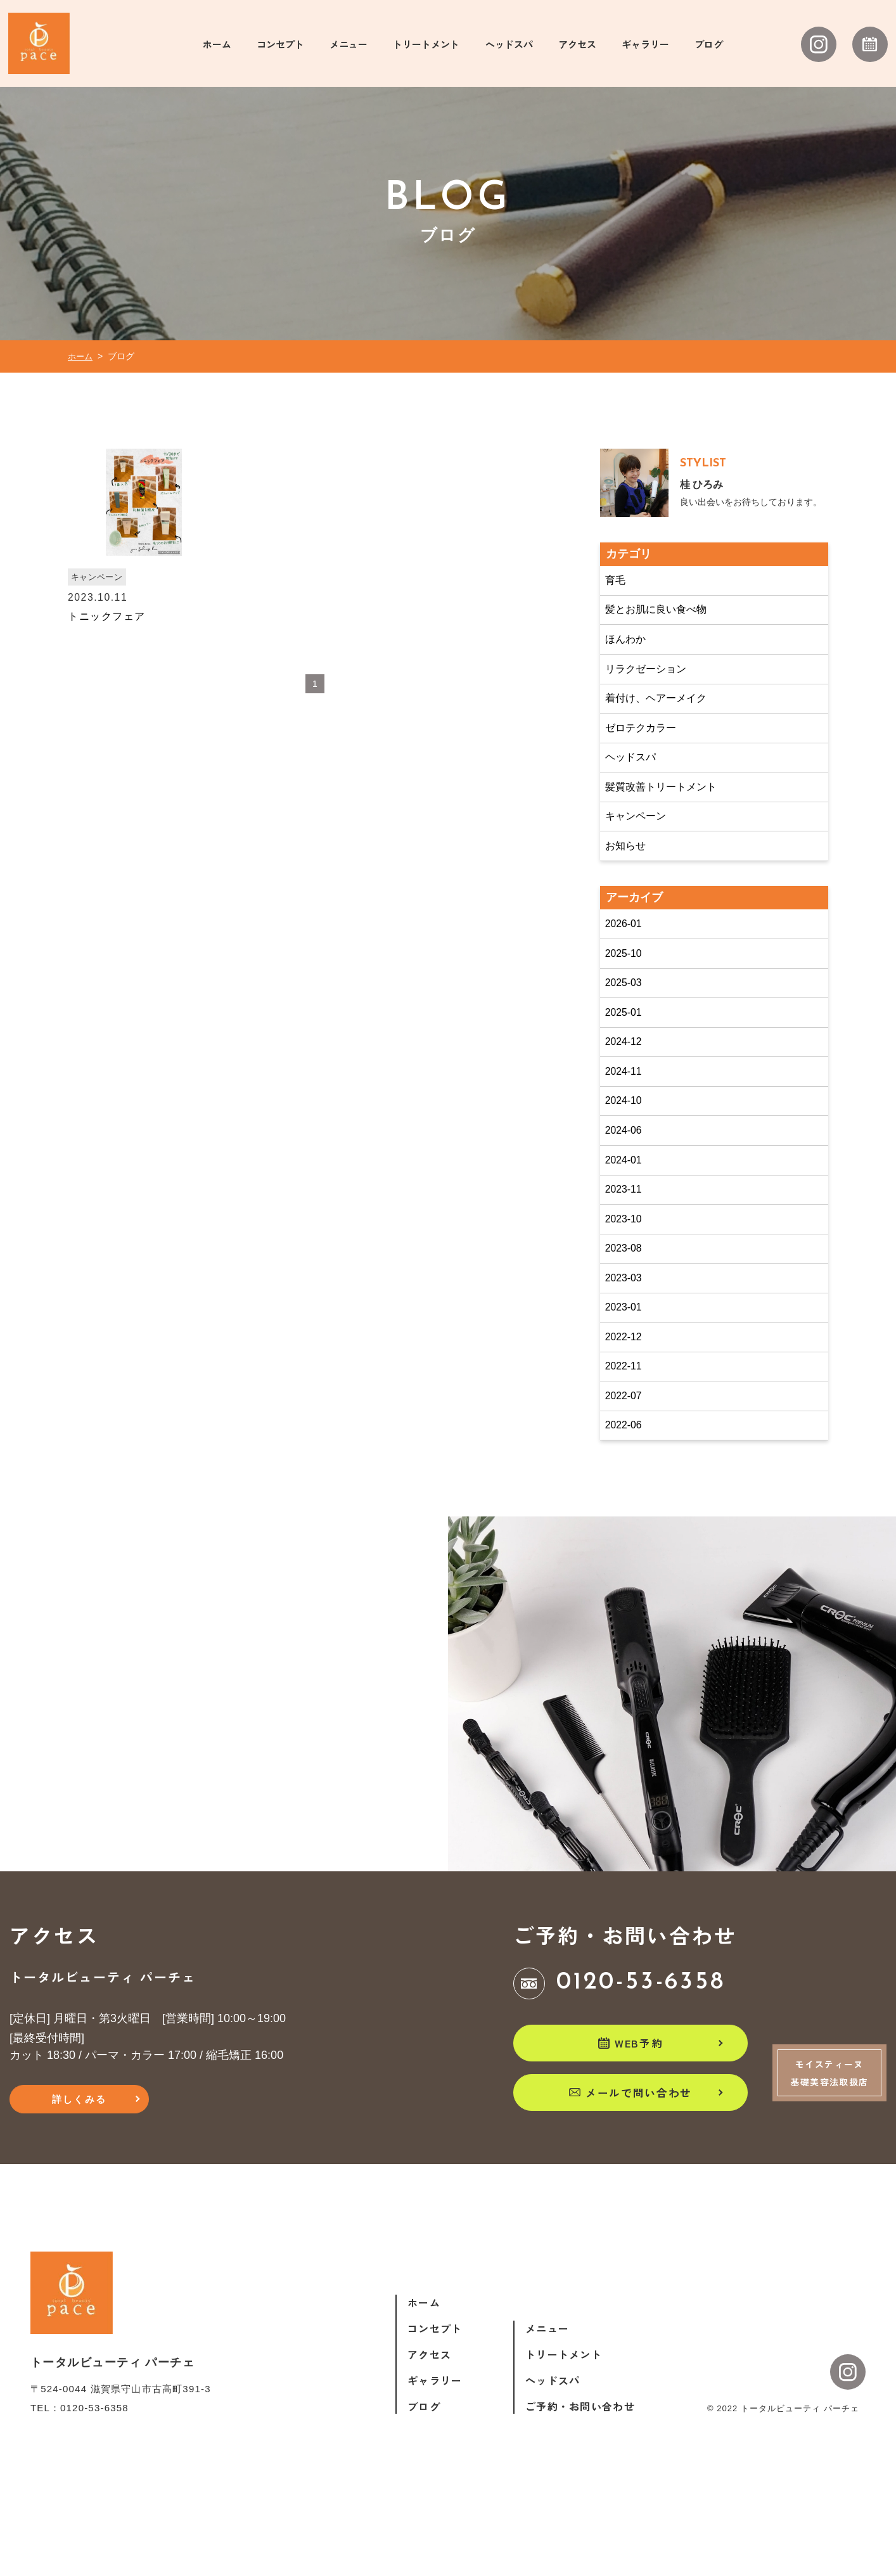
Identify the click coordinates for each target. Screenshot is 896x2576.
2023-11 (627, 1246)
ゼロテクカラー (646, 754)
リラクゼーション (651, 690)
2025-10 (627, 993)
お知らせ (628, 881)
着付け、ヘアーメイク (663, 722)
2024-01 (627, 1214)
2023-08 (627, 1310)
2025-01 (627, 1056)
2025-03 (627, 1024)
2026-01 (627, 961)
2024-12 (627, 1088)
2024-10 (627, 1151)
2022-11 (627, 1436)
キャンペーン (640, 849)
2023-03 (627, 1341)
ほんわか (628, 659)
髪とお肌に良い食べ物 (663, 627)
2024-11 (627, 1119)
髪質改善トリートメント (668, 817)
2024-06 (627, 1183)
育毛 (617, 595)
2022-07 (627, 1468)
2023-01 (627, 1373)
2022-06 (627, 1500)
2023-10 (627, 1278)
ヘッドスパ (634, 785)
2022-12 (627, 1405)
